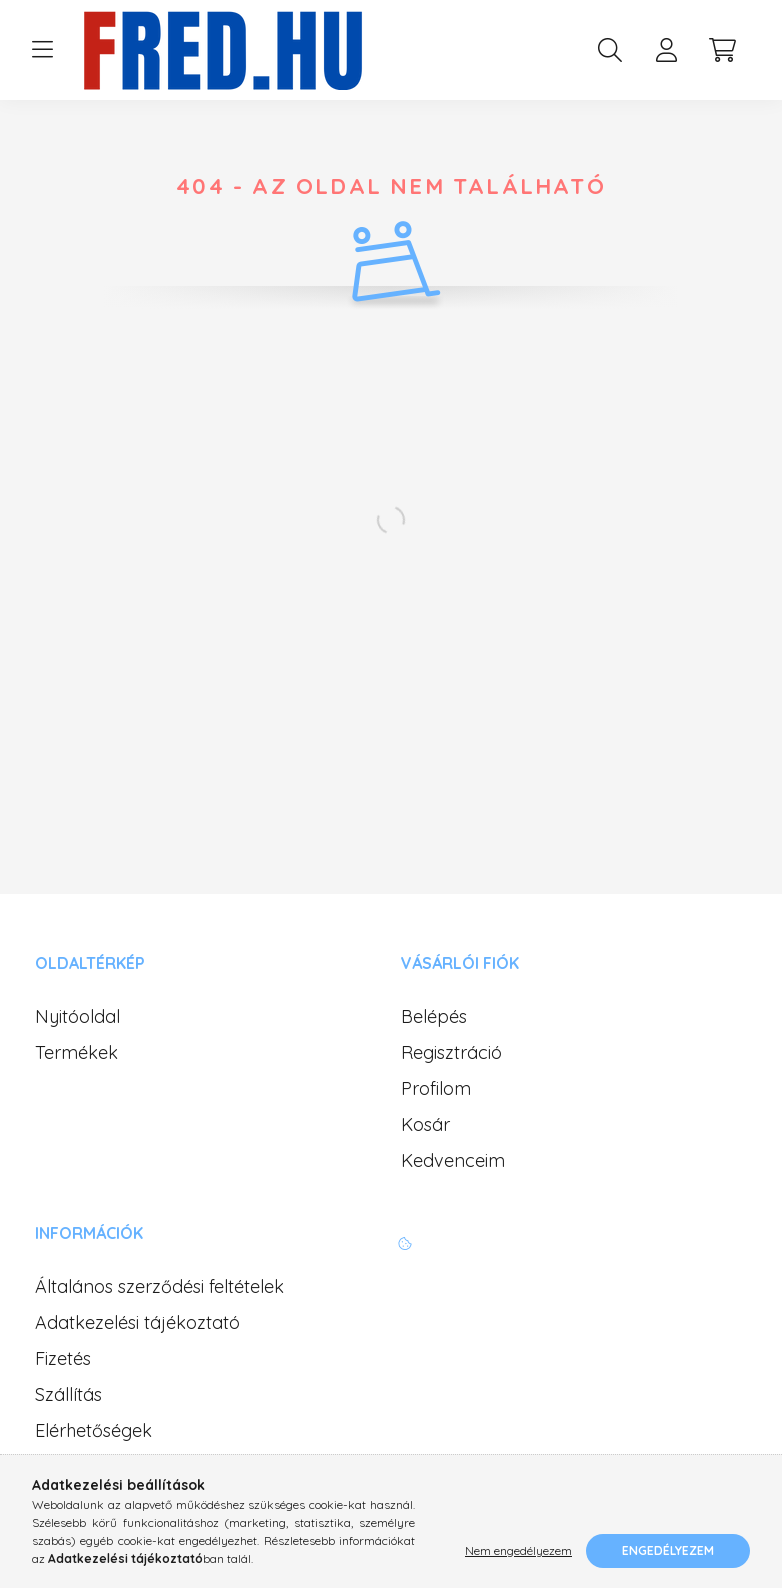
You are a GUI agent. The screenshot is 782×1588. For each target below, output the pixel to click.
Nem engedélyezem (518, 1550)
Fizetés (63, 1359)
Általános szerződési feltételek (159, 1287)
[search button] (610, 50)
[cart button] (722, 50)
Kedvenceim (453, 1161)
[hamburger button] (42, 50)
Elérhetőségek (93, 1431)
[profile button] (666, 50)
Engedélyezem (668, 1550)
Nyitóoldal (77, 1017)
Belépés (434, 1017)
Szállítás (68, 1395)
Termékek (76, 1053)
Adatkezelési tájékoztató (137, 1323)
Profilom (436, 1089)
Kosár (425, 1125)
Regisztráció (451, 1053)
